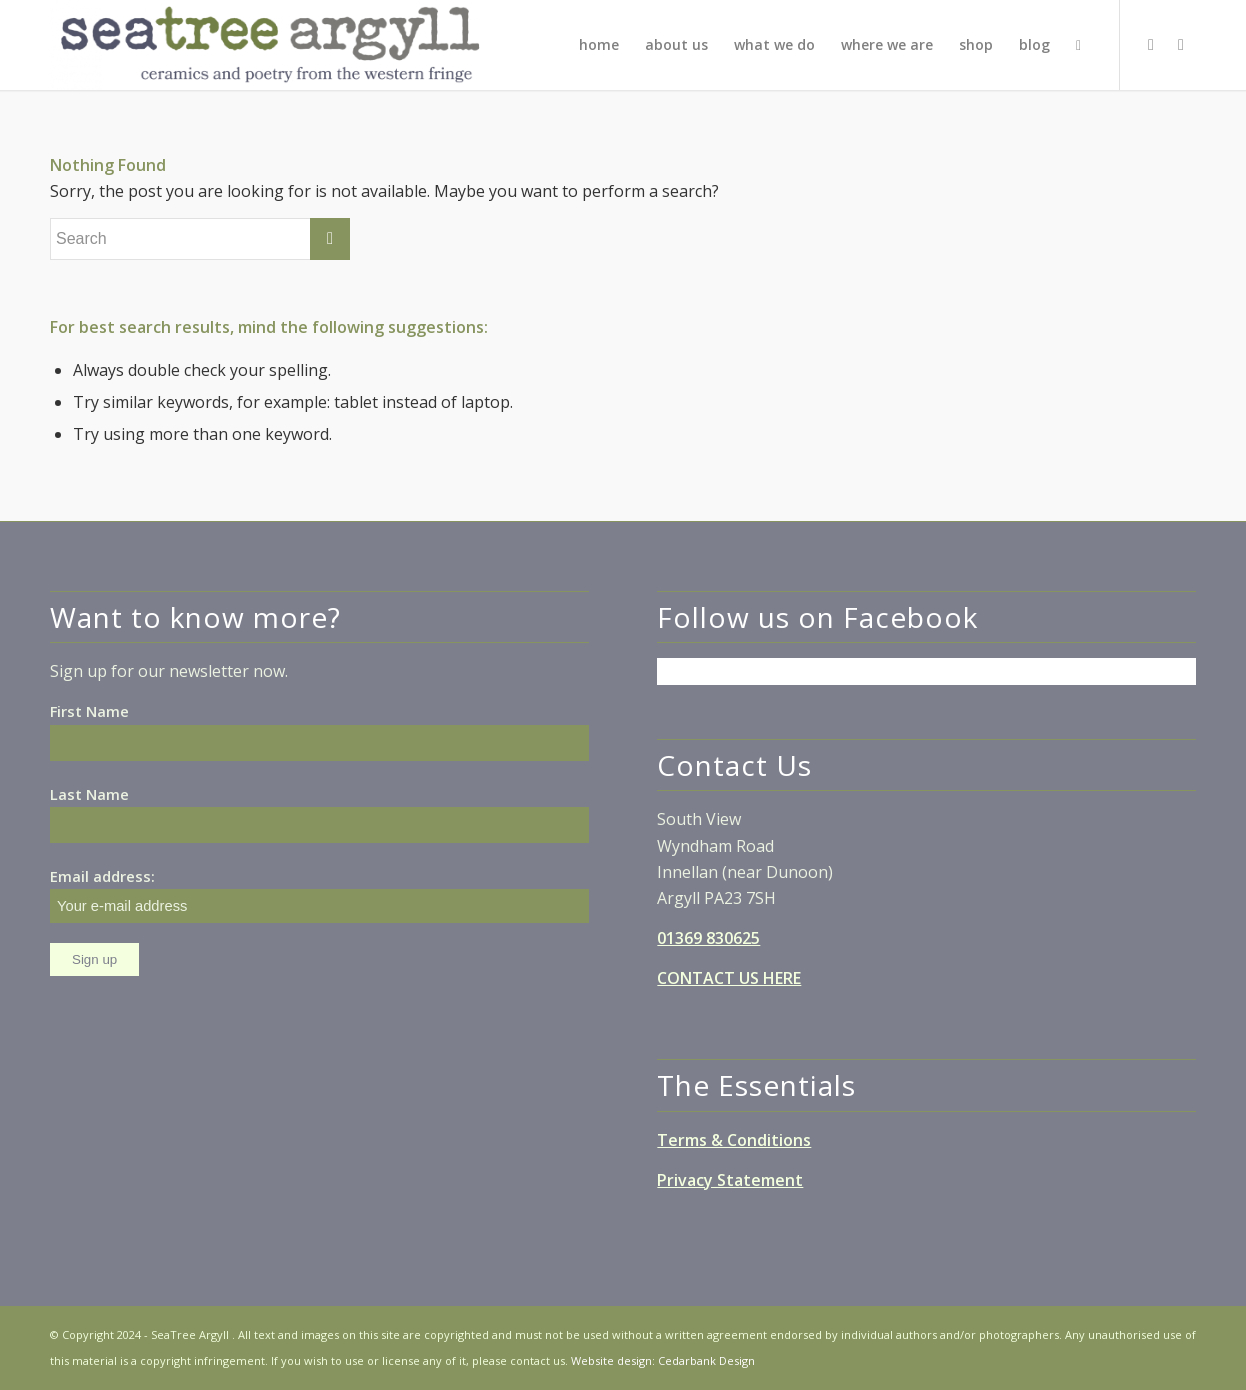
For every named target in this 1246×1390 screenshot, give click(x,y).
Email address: (319, 894)
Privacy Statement (730, 1180)
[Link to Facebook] (1151, 44)
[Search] (1078, 45)
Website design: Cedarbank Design (663, 1360)
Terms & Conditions (734, 1140)
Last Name (89, 794)
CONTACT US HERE (729, 978)
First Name (89, 711)
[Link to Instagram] (1181, 44)
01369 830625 (708, 938)
